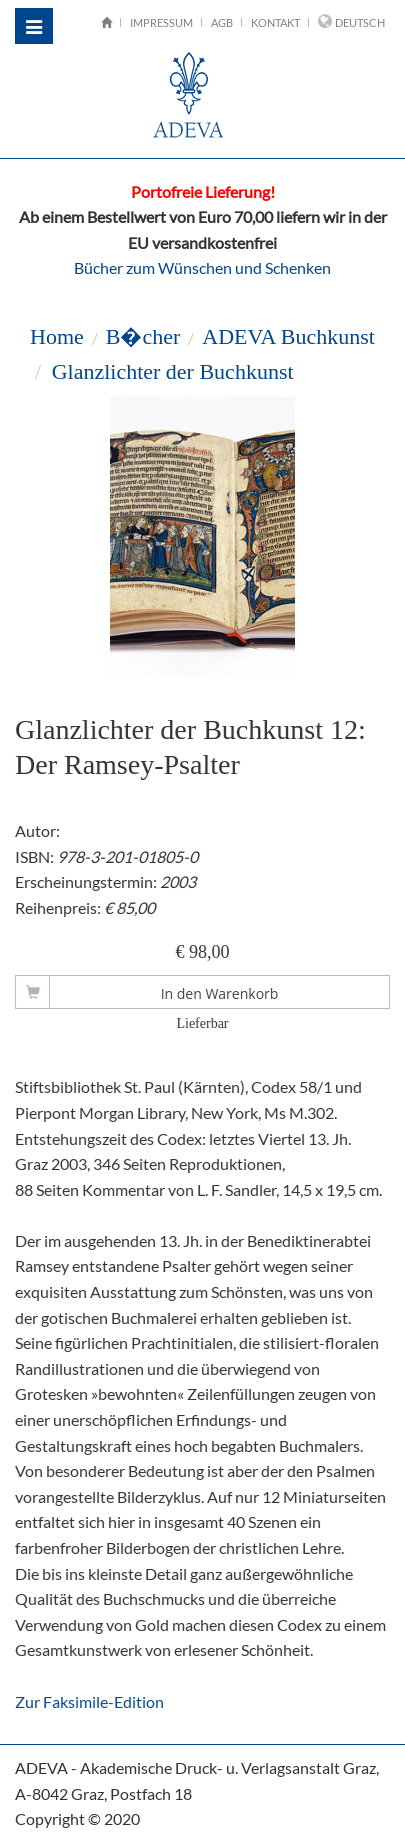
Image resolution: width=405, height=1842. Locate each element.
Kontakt (275, 22)
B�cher (143, 336)
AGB (222, 22)
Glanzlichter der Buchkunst (172, 371)
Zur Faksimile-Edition (89, 1701)
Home (57, 336)
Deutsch (360, 22)
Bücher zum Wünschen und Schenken (202, 267)
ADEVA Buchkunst (288, 336)
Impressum (161, 22)
